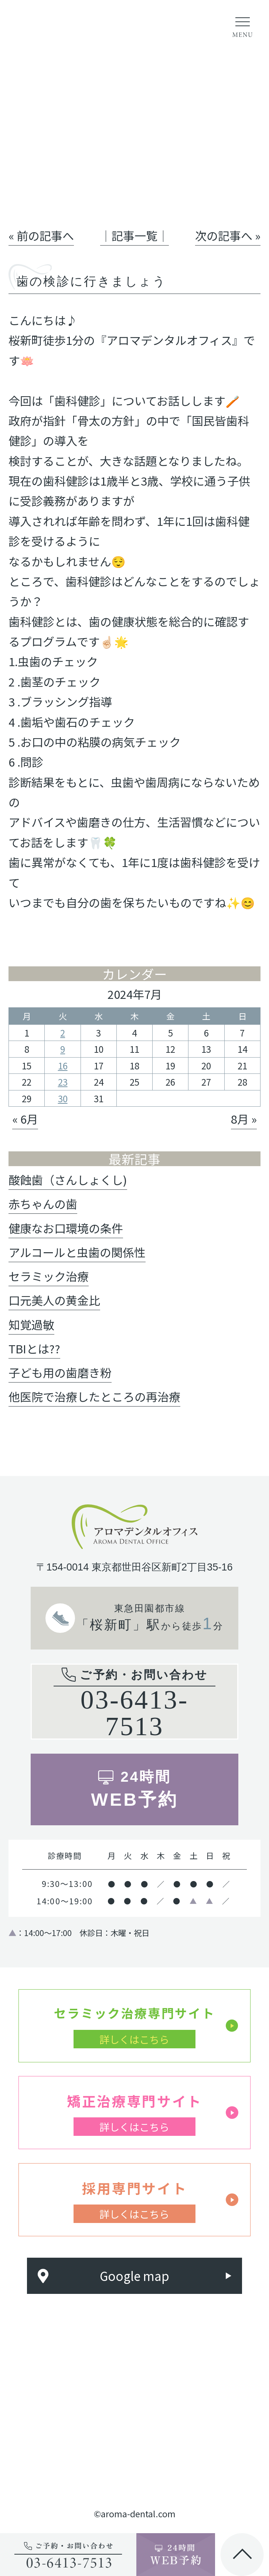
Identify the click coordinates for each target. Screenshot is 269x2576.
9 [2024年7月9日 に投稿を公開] (62, 1048)
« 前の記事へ (41, 235)
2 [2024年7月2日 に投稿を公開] (62, 1032)
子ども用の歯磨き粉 (60, 1372)
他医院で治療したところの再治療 (94, 1396)
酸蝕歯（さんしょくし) (67, 1179)
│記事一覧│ (134, 235)
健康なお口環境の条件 (65, 1228)
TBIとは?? (34, 1348)
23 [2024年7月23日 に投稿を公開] (63, 1081)
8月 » (244, 1118)
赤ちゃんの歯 (42, 1203)
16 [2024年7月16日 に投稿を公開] (63, 1065)
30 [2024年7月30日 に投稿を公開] (63, 1098)
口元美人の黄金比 (54, 1300)
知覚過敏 (31, 1324)
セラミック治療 (48, 1276)
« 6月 (25, 1118)
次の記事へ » (228, 235)
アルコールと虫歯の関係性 (77, 1252)
